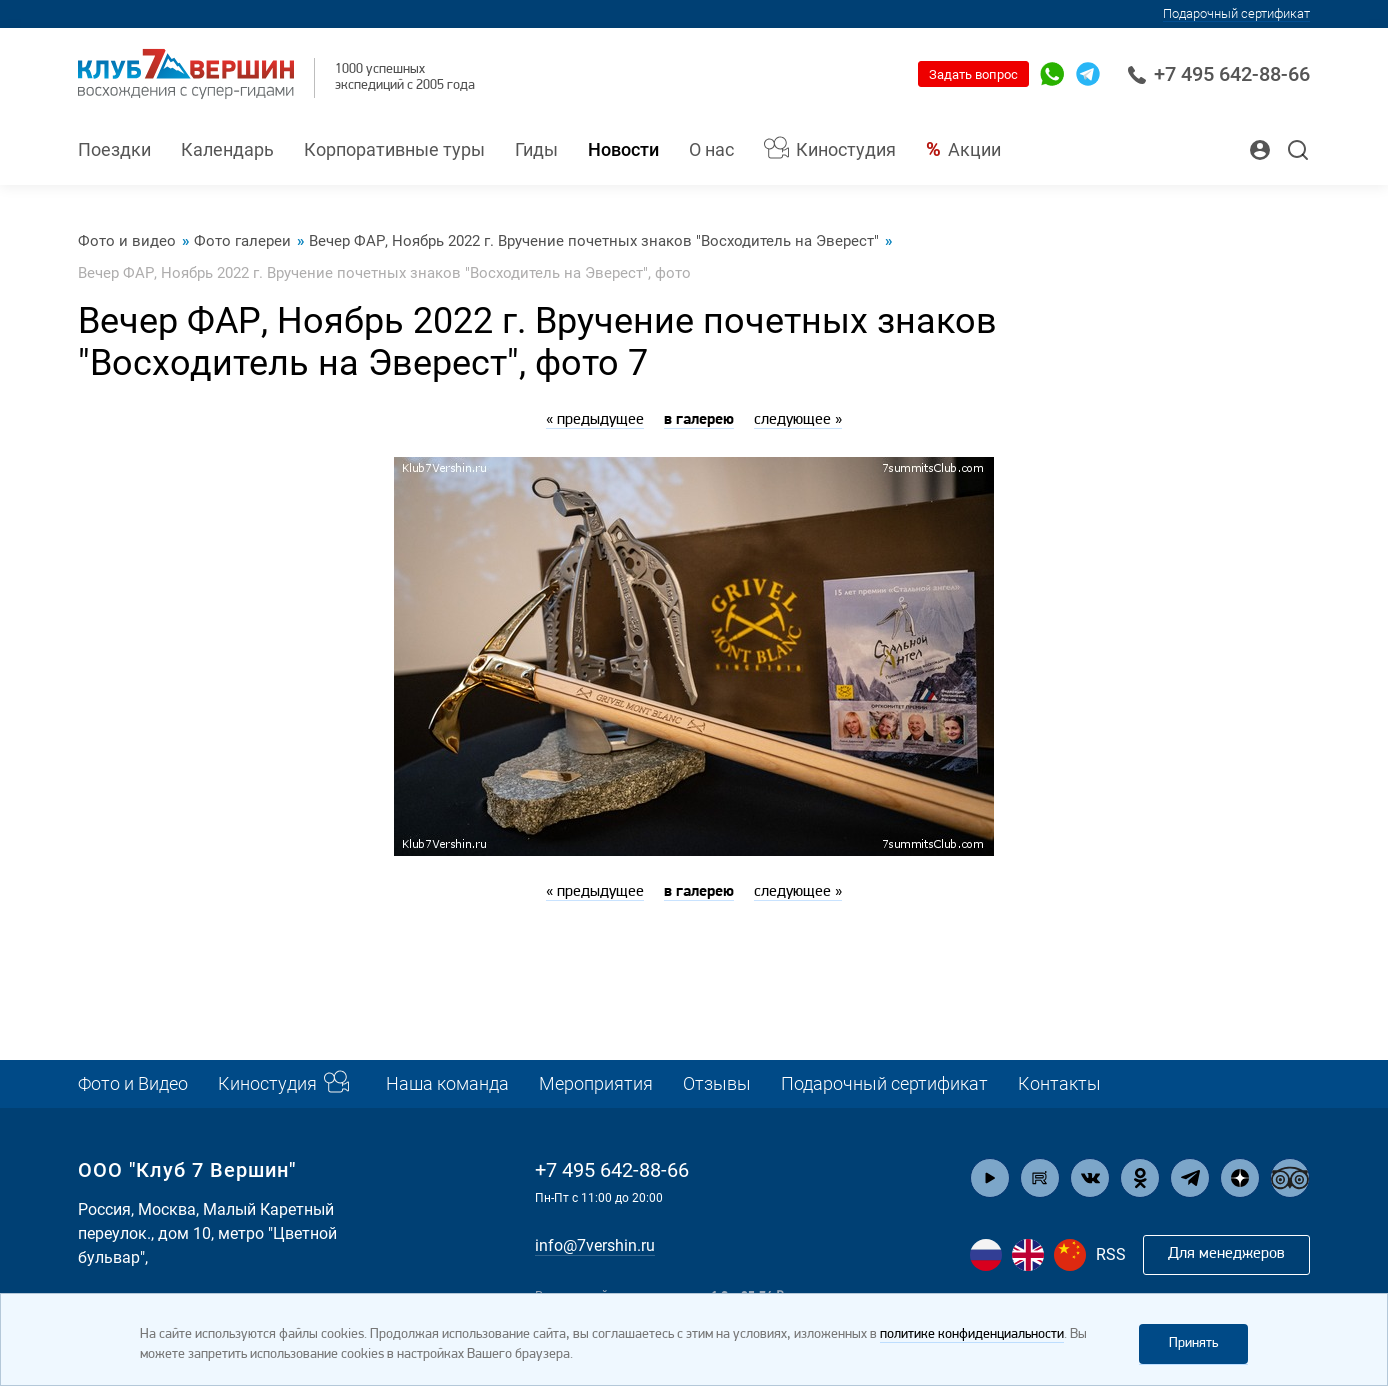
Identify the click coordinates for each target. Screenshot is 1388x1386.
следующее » (798, 420)
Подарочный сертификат (1236, 13)
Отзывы (717, 1083)
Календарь (227, 149)
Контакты (1059, 1083)
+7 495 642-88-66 (1218, 74)
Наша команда (447, 1083)
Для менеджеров (1226, 1254)
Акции (974, 149)
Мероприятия (596, 1083)
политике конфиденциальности (972, 1334)
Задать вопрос (973, 74)
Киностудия (846, 149)
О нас (711, 149)
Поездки (114, 149)
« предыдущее (595, 420)
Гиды (536, 149)
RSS (1111, 1254)
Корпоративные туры (394, 149)
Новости (623, 149)
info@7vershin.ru (595, 1245)
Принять (1193, 1343)
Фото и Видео (133, 1083)
